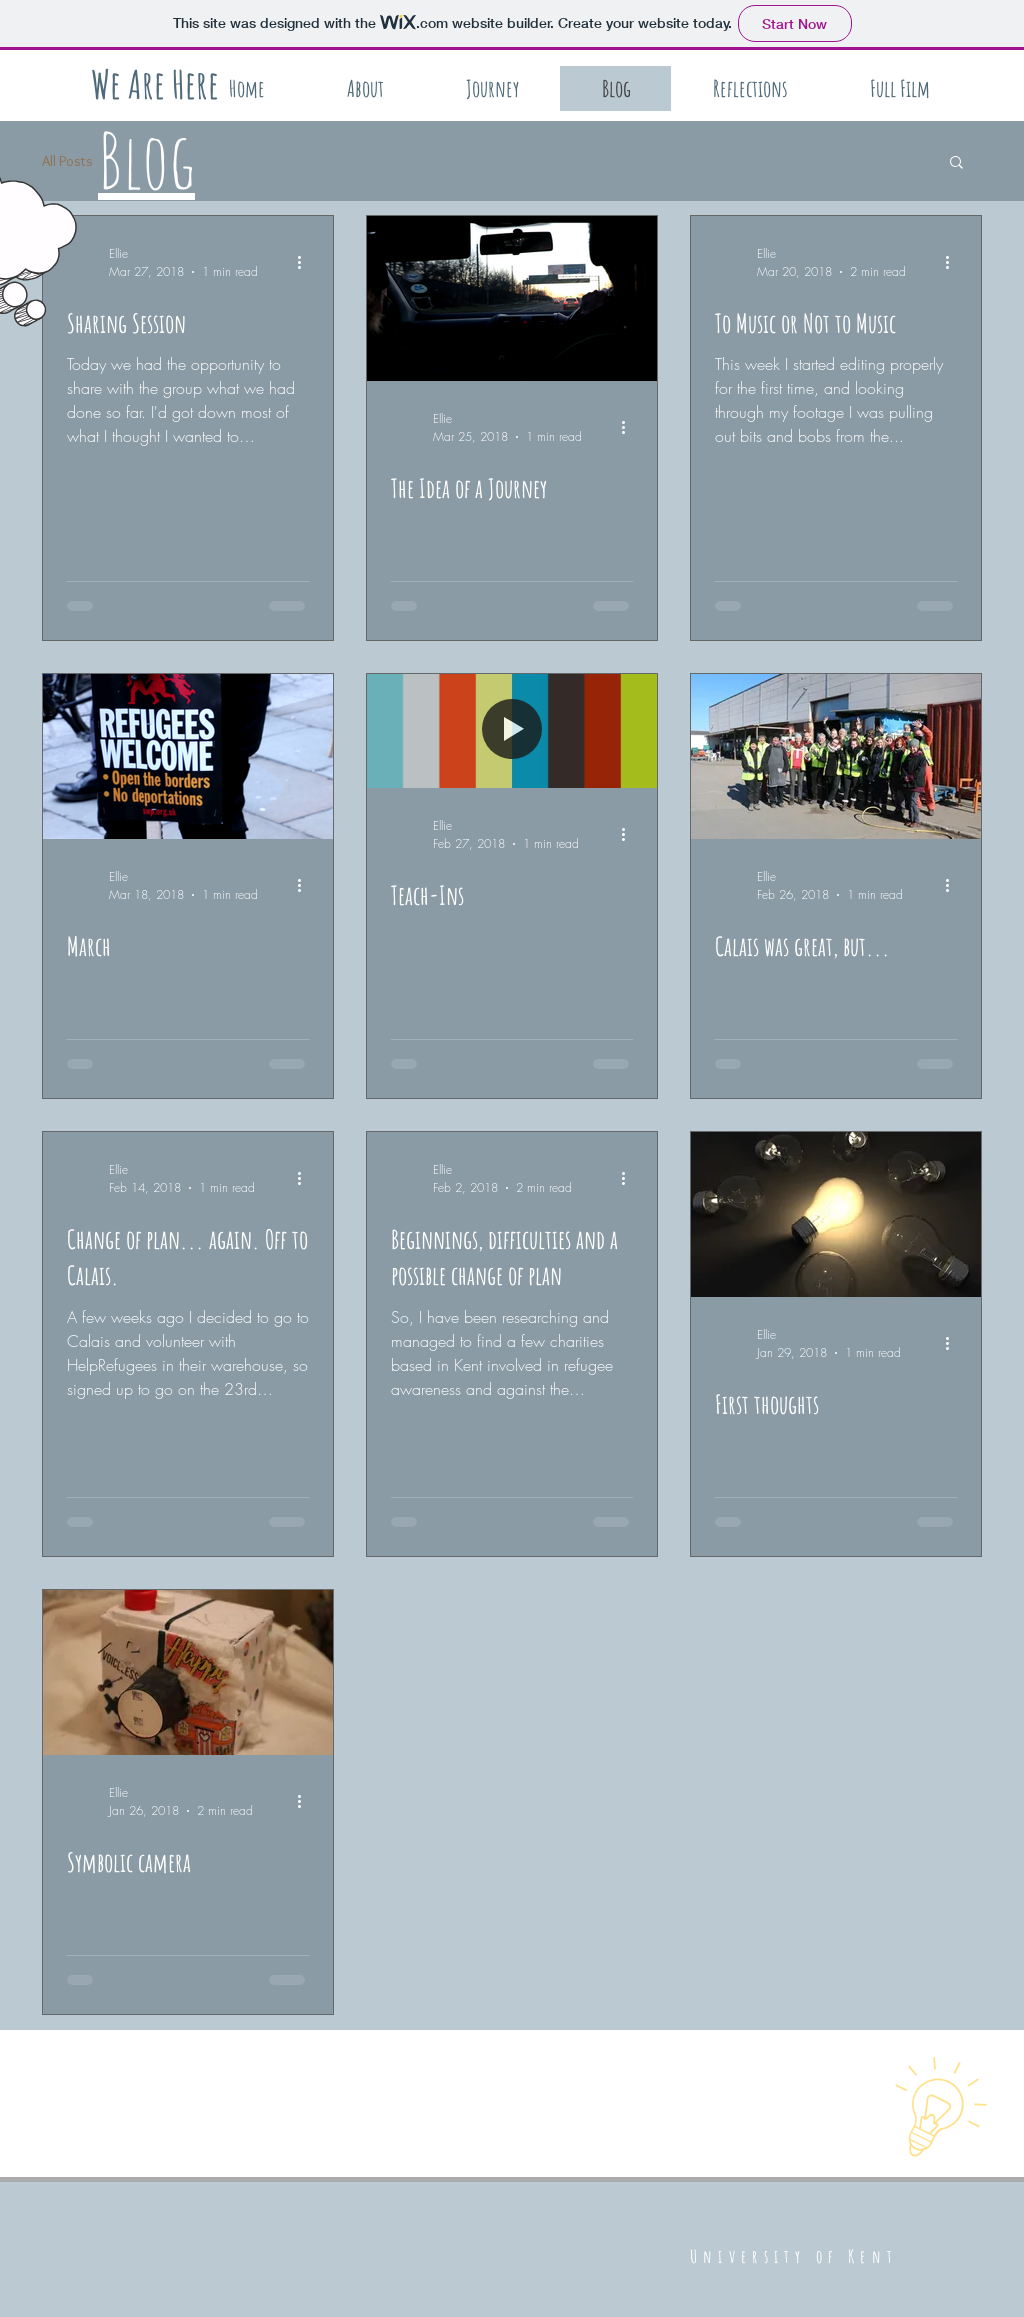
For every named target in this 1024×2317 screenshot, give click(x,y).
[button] (956, 163)
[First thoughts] (836, 1214)
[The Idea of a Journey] (512, 298)
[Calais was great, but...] (836, 756)
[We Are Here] (155, 84)
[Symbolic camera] (188, 1672)
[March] (188, 756)
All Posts (67, 161)
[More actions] (306, 262)
